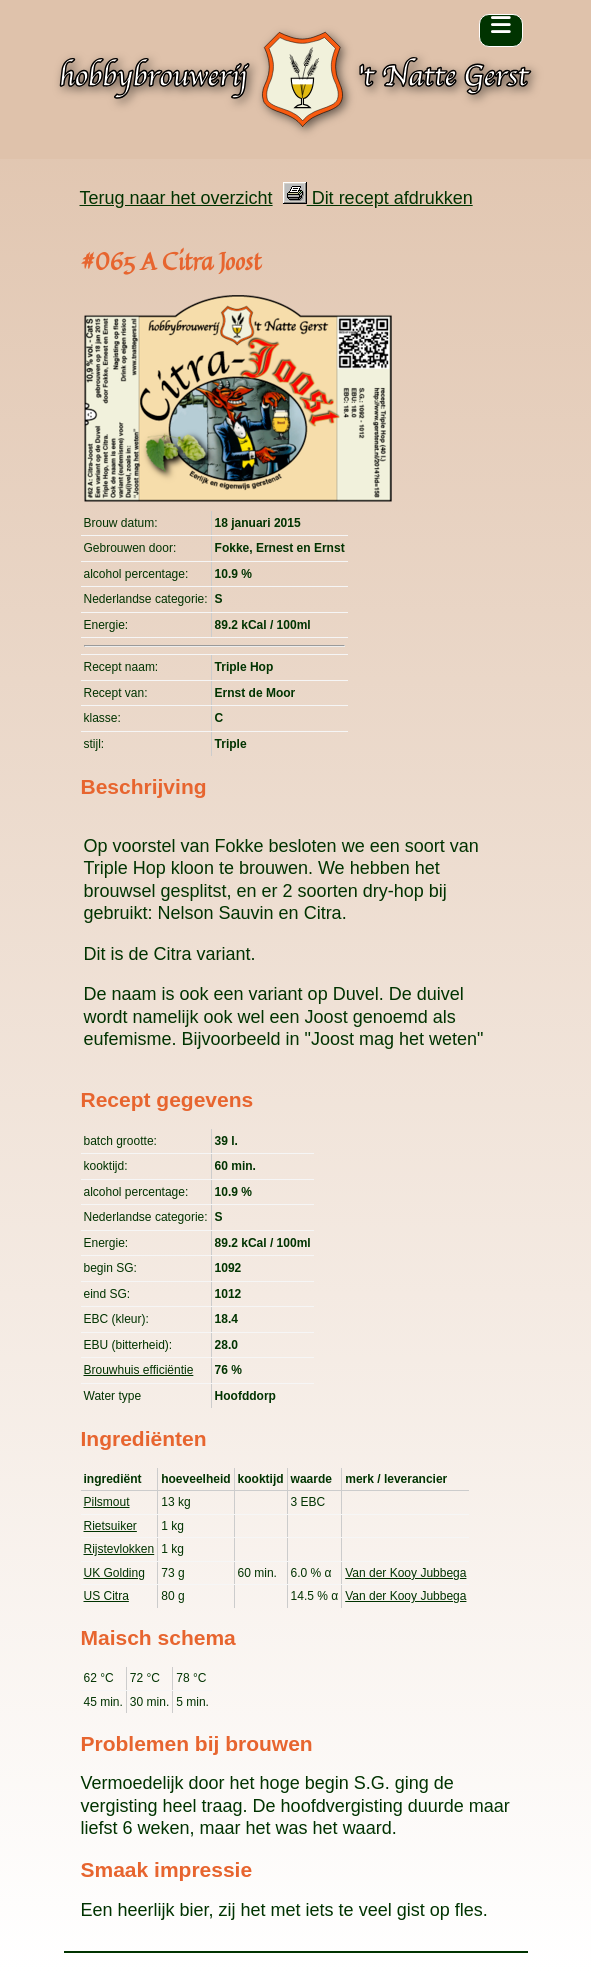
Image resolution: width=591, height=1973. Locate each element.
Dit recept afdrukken (378, 198)
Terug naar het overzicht (176, 198)
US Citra (106, 1596)
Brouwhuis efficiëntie (139, 1370)
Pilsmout (107, 1502)
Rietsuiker (110, 1526)
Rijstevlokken (119, 1549)
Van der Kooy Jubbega (405, 1573)
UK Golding (114, 1573)
